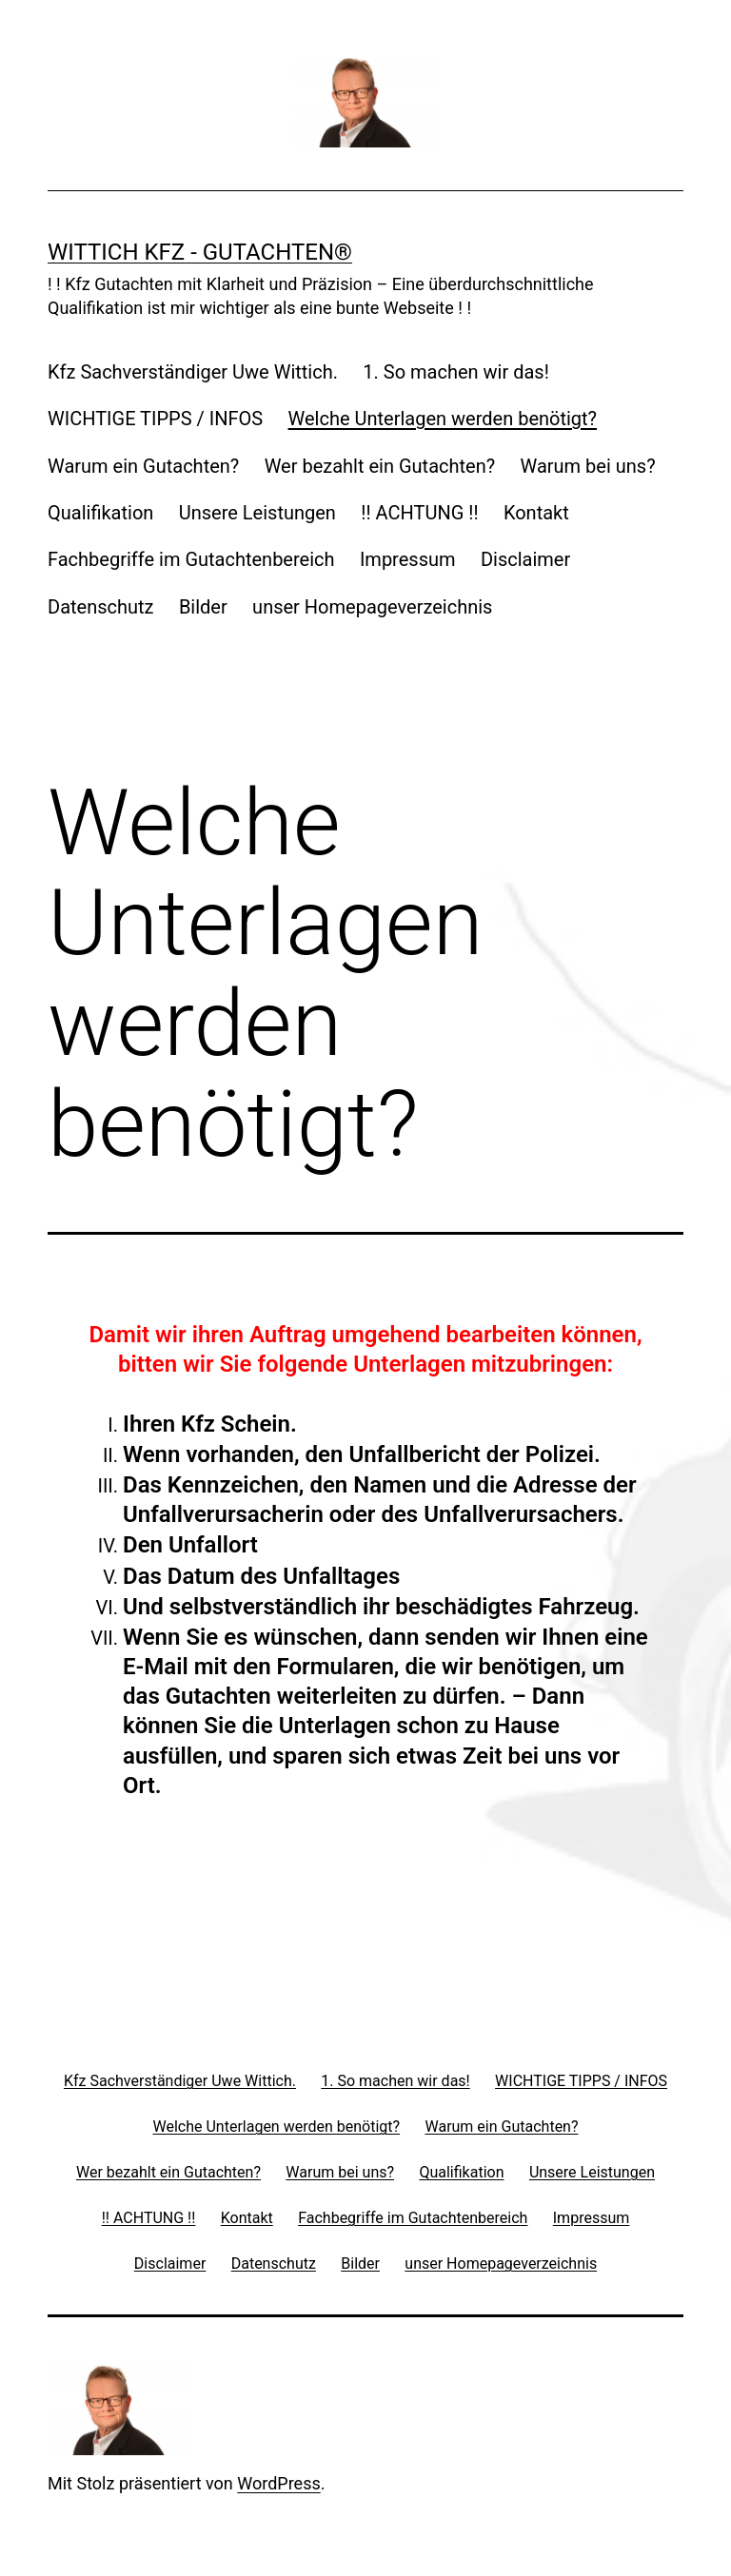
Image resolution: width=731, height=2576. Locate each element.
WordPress (278, 2483)
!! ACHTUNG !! (419, 512)
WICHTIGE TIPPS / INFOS (155, 418)
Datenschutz (101, 606)
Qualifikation (100, 512)
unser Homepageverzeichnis (372, 606)
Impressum (408, 559)
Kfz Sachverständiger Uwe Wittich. (193, 372)
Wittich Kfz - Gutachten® (200, 252)
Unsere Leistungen (257, 512)
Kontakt (536, 512)
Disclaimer (525, 559)
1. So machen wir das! (456, 372)
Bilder (203, 606)
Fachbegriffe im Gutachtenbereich (191, 559)
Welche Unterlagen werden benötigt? (443, 418)
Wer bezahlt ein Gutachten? (380, 466)
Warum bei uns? (588, 466)
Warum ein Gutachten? (143, 466)
